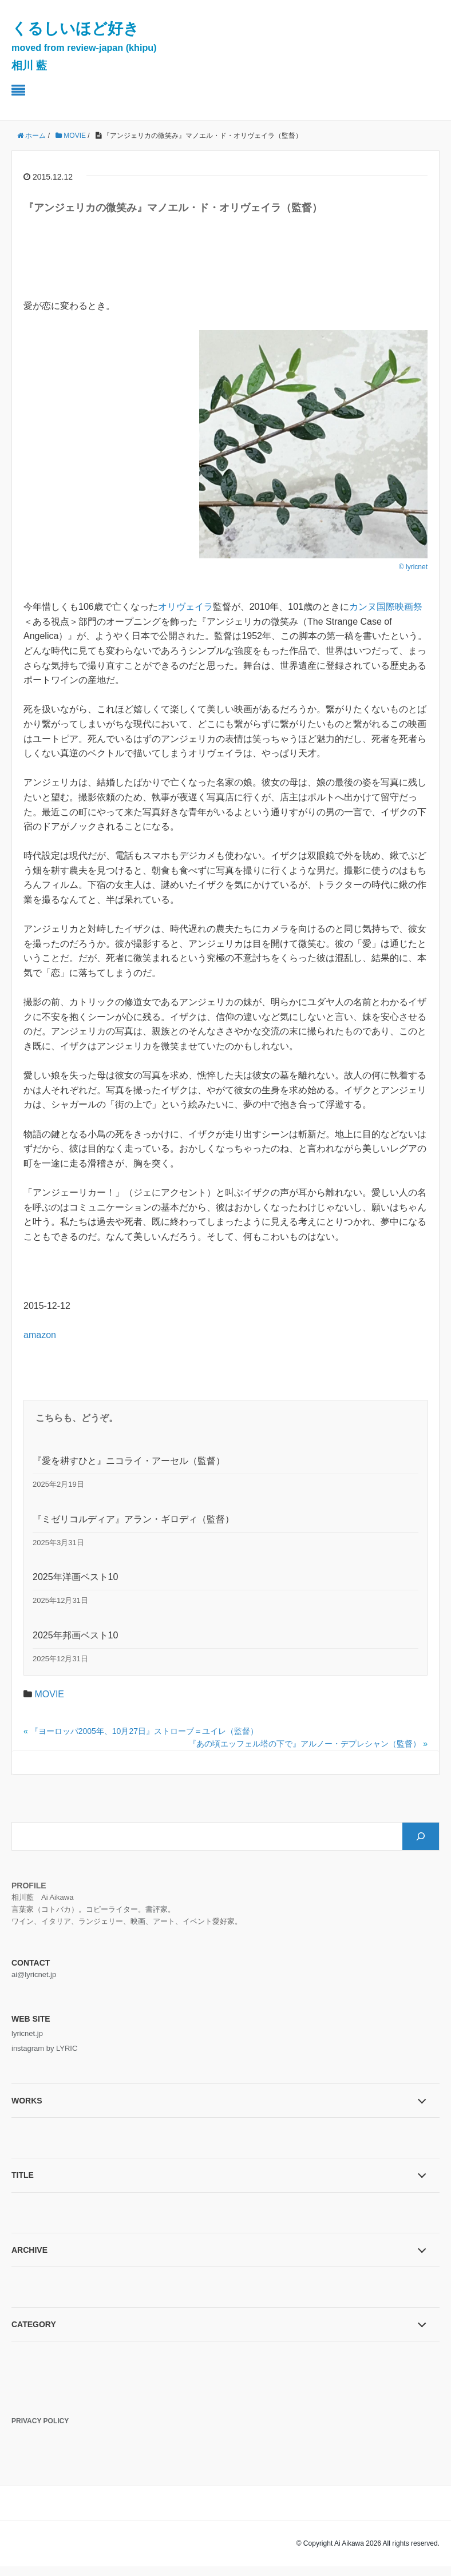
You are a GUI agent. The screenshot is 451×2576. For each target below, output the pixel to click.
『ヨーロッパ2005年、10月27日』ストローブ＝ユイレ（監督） (144, 1731)
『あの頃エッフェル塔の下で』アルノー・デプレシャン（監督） (304, 1743)
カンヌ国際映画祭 (385, 607)
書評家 (156, 1909)
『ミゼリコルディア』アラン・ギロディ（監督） (133, 1519)
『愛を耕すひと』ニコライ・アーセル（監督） (129, 1461)
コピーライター (112, 1909)
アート (164, 1921)
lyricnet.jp (27, 2033)
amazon (39, 1335)
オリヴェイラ (185, 607)
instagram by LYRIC (44, 2048)
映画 (137, 1921)
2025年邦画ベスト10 (75, 1635)
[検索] (420, 1836)
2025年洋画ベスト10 (75, 1577)
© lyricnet (413, 567)
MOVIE (49, 1694)
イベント (197, 1921)
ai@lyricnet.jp (33, 1974)
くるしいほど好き (84, 46)
